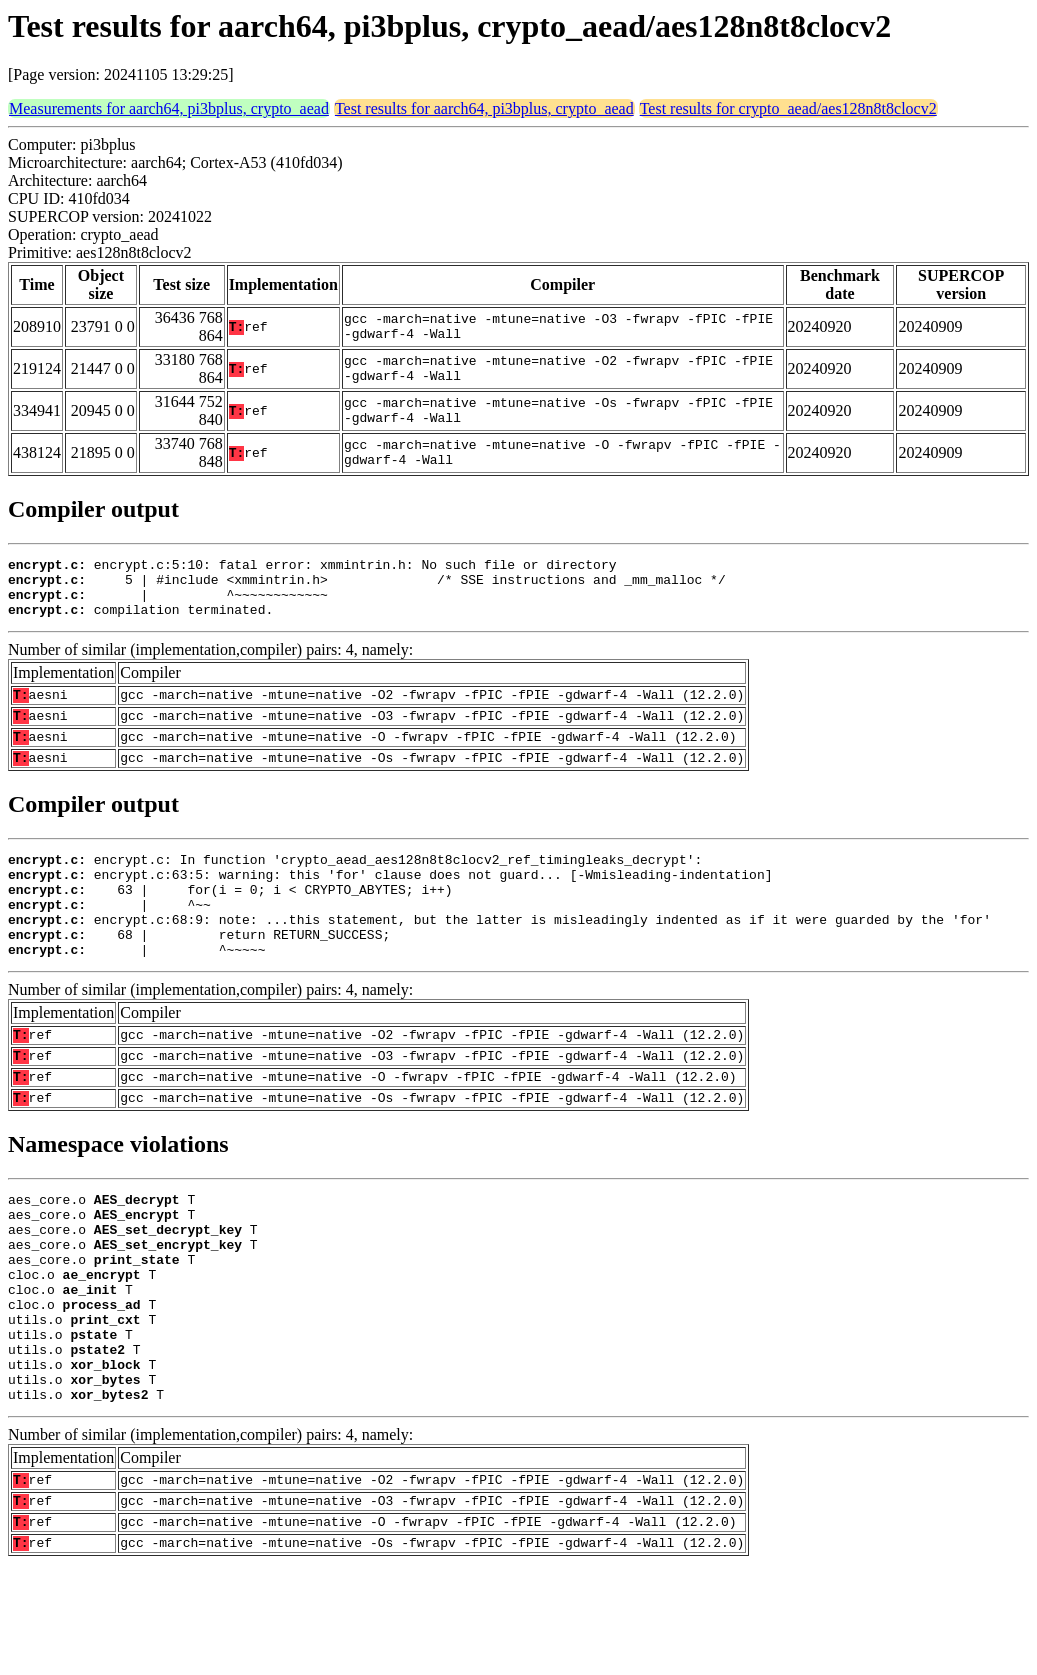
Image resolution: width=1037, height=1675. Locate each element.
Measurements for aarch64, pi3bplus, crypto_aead (169, 108)
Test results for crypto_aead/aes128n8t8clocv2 (788, 108)
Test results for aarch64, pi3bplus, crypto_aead (484, 108)
